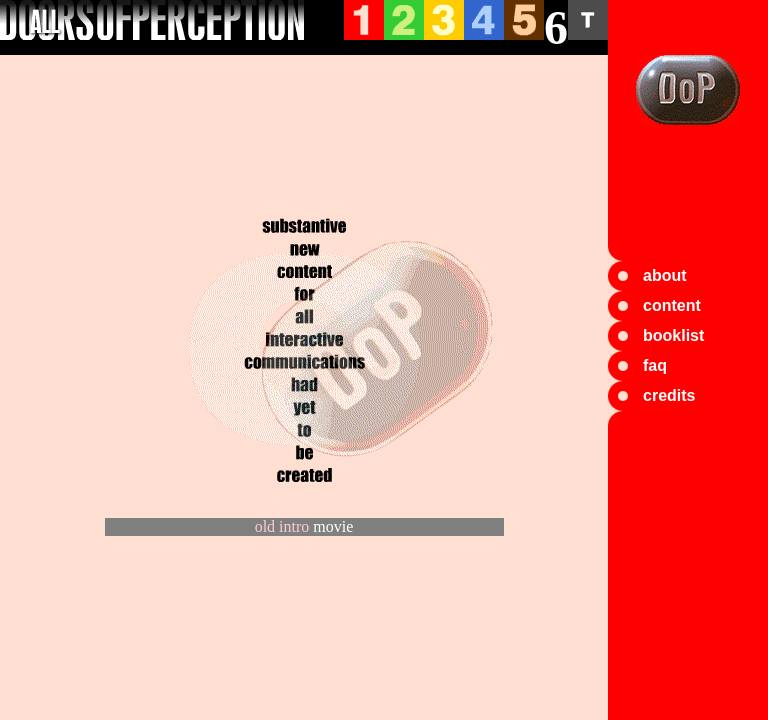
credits (669, 395)
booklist (673, 335)
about (665, 275)
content (672, 305)
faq (655, 365)
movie (333, 526)
